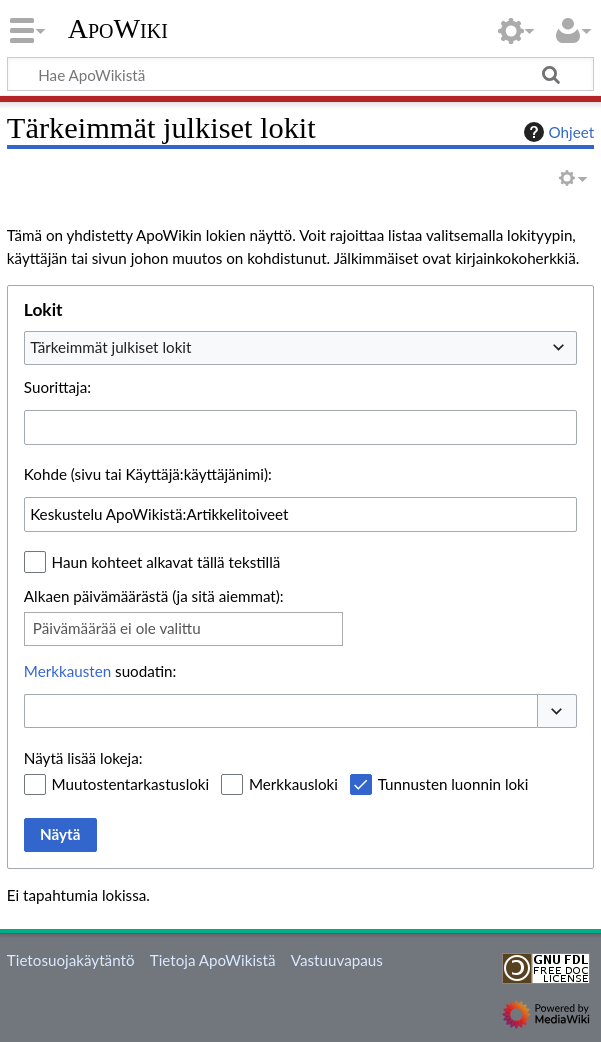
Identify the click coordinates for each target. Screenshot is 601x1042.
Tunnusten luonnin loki (453, 784)
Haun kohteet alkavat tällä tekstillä (166, 562)
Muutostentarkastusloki (131, 784)
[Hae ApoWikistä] (300, 74)
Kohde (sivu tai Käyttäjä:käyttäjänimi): (148, 474)
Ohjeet (557, 132)
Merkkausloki (293, 784)
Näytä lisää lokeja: (83, 758)
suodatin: (100, 671)
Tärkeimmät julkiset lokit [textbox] (110, 347)
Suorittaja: (57, 387)
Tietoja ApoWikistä (213, 960)
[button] (557, 711)
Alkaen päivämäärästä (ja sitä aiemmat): (154, 596)
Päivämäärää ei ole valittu (117, 628)
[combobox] (300, 348)
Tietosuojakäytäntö (71, 960)
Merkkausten (67, 671)
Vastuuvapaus (337, 960)
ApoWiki (118, 29)
